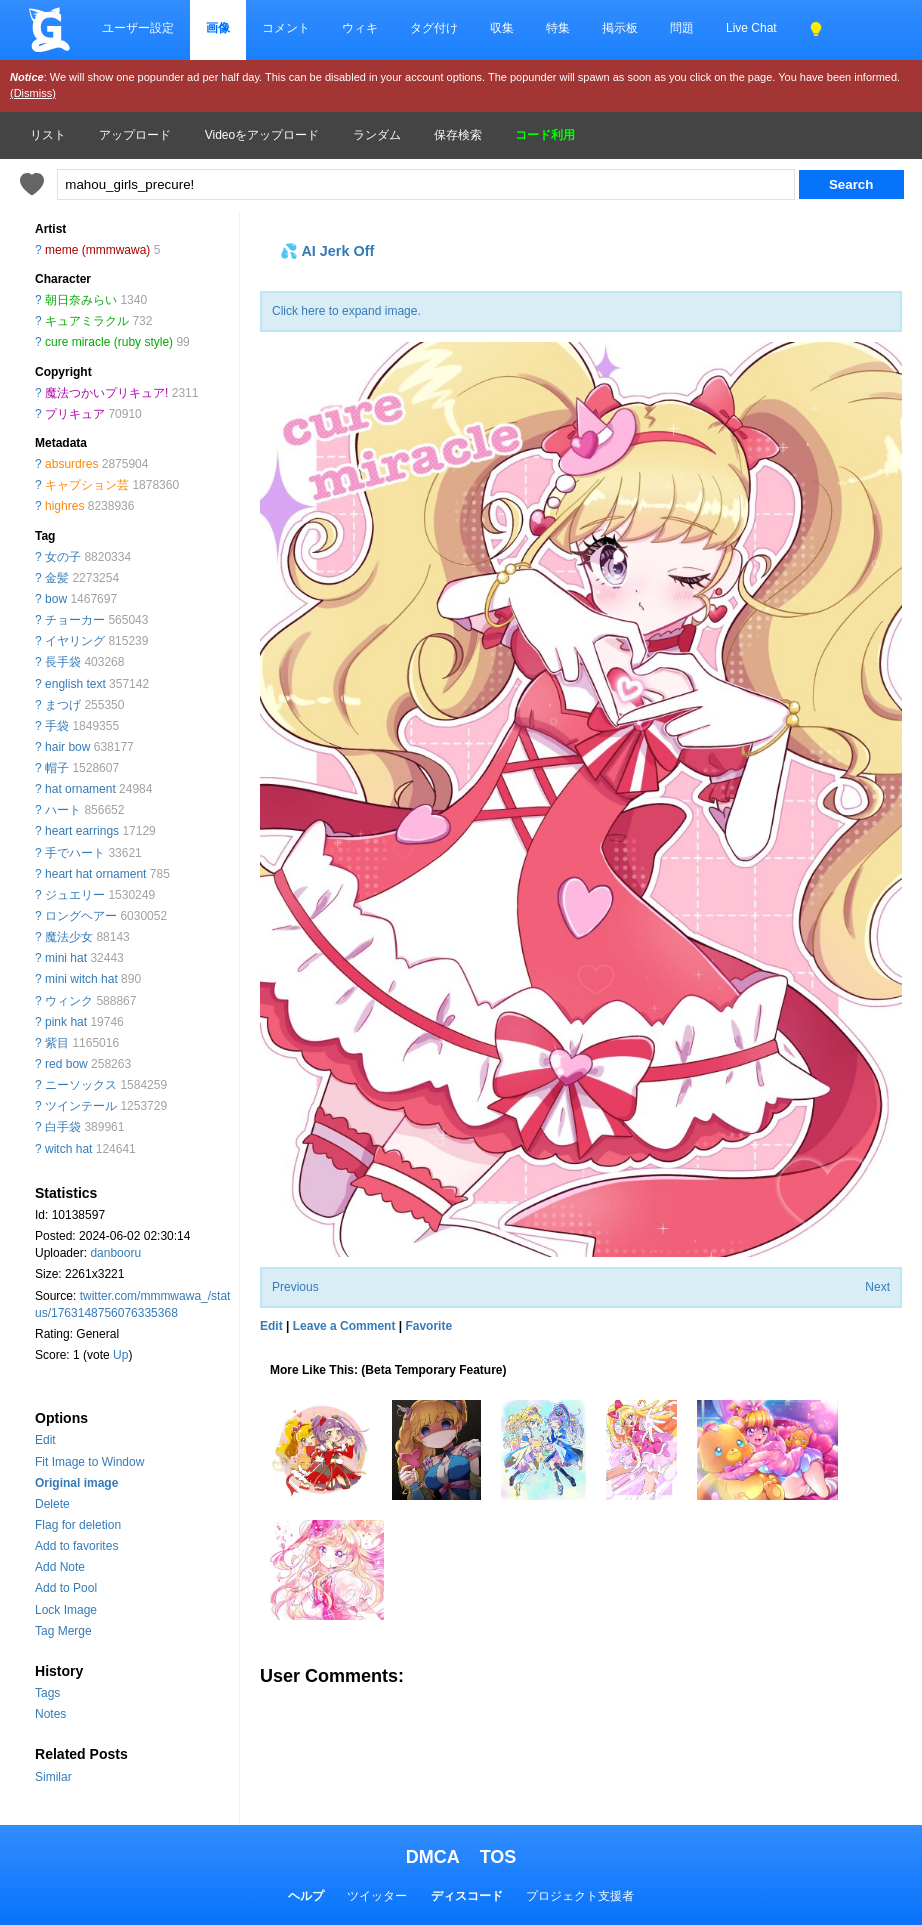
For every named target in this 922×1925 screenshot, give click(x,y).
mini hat (66, 958)
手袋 (57, 726)
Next (877, 1287)
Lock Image (66, 1610)
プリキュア (75, 414)
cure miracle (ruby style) (109, 342)
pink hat (66, 1022)
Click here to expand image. (346, 311)
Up (120, 1355)
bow (56, 599)
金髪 (57, 578)
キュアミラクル (87, 321)
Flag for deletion (78, 1525)
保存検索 (458, 135)
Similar (53, 1777)
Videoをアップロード (262, 135)
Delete (52, 1504)
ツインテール (81, 1106)
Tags (47, 1693)
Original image (76, 1483)
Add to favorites (76, 1546)
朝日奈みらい (81, 300)
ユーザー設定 (138, 28)
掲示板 (620, 28)
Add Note (60, 1567)
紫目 (57, 1043)
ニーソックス (81, 1085)
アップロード (135, 135)
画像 (218, 28)
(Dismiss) (33, 93)
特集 (558, 28)
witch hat (68, 1149)
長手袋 (63, 662)
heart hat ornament (95, 874)
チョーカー (75, 620)
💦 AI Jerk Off (327, 251)
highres (64, 506)
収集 (502, 28)
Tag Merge (63, 1631)
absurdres (71, 464)
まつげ (63, 705)
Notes (50, 1714)
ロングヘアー (81, 916)
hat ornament (80, 789)
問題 (682, 28)
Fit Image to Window (89, 1462)
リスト (48, 135)
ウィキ (360, 28)
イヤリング (75, 641)
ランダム (377, 135)
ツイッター (377, 1896)
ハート (63, 810)
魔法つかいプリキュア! (106, 393)
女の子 (63, 557)
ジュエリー (75, 895)
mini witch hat (81, 979)
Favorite (428, 1326)
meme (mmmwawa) (97, 250)
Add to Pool (66, 1588)
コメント (286, 28)
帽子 (57, 768)
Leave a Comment (344, 1326)
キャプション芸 (87, 485)
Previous (295, 1287)
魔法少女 (69, 937)
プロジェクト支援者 (580, 1896)
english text (75, 684)
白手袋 (63, 1127)
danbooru (115, 1253)
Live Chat (751, 28)
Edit (45, 1440)
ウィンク (69, 1001)
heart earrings (82, 831)
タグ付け (434, 28)
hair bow (67, 747)
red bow (66, 1064)
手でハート (75, 853)
